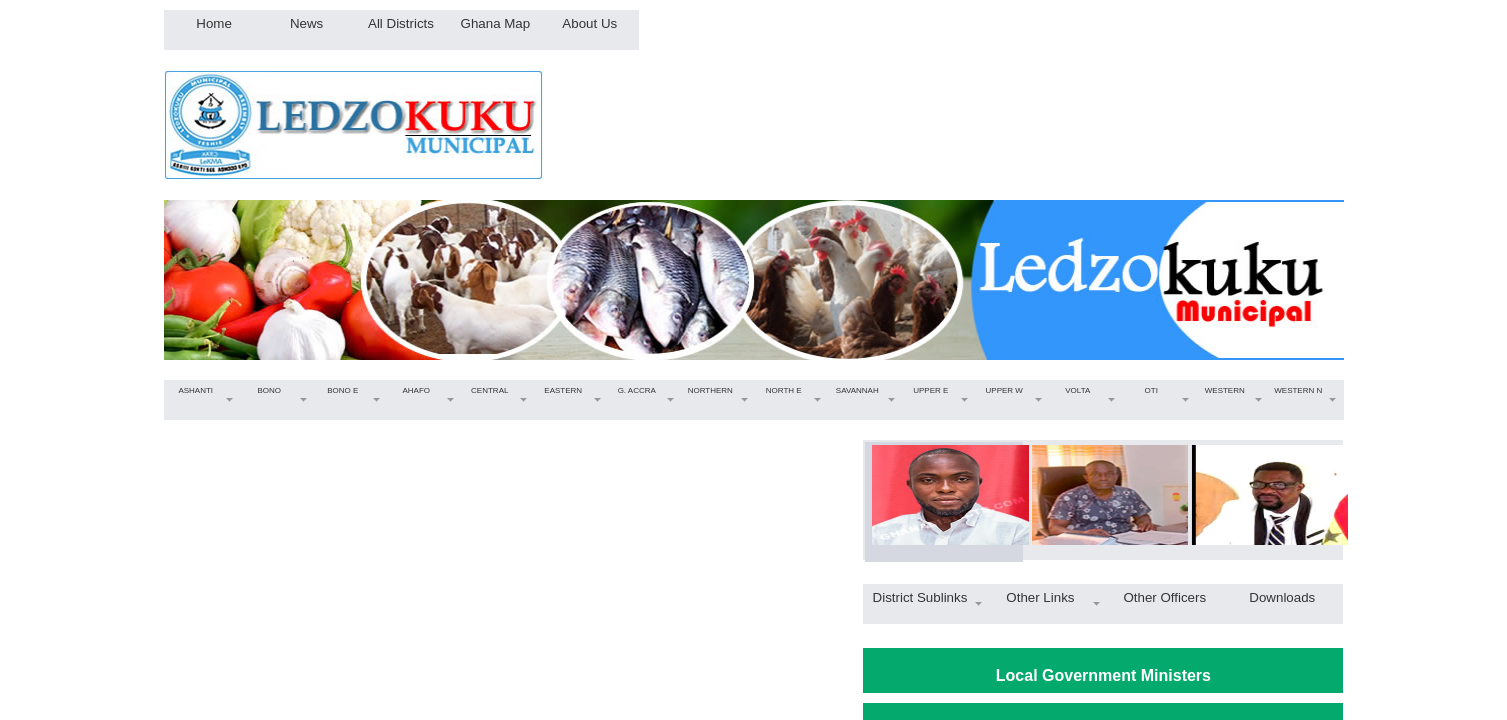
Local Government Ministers (1103, 675)
